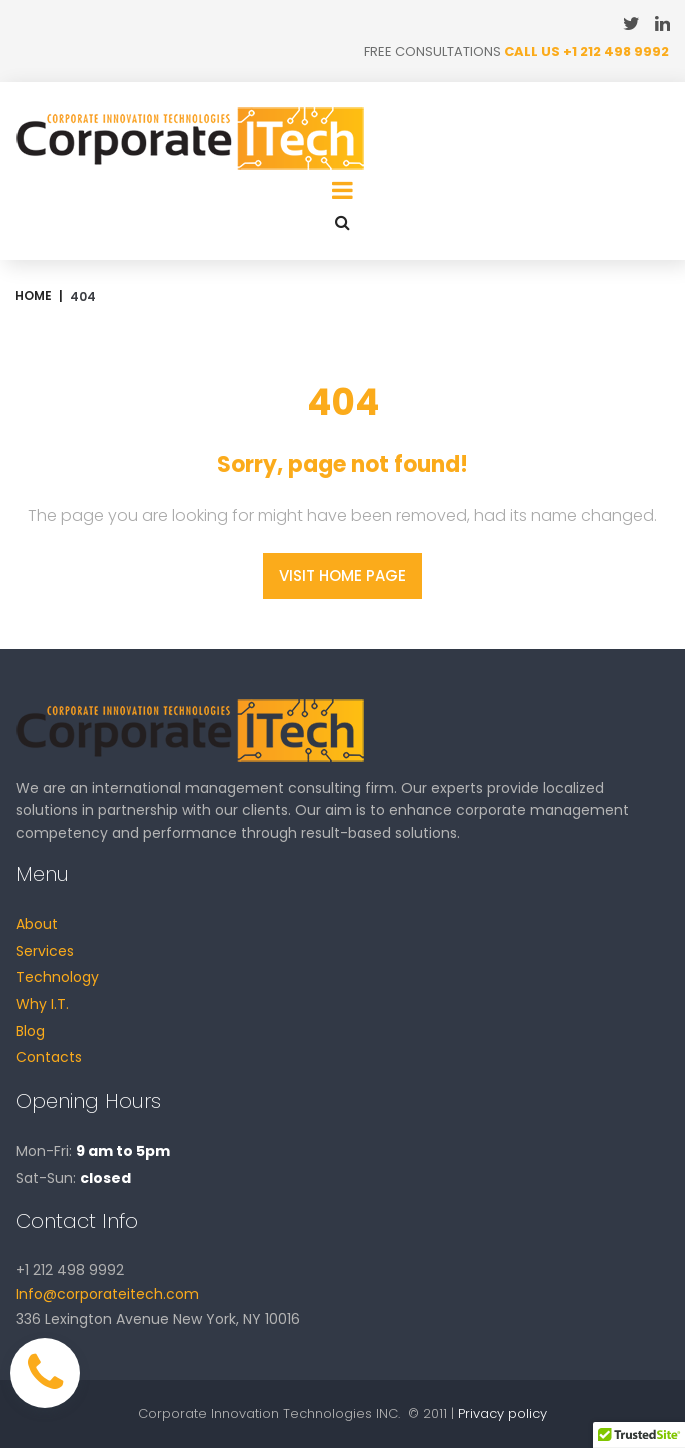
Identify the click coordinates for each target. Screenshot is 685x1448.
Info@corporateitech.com (107, 1294)
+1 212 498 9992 (616, 51)
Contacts (49, 1057)
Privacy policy (502, 1413)
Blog (30, 1031)
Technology (57, 977)
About (37, 924)
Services (45, 951)
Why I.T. (42, 1004)
